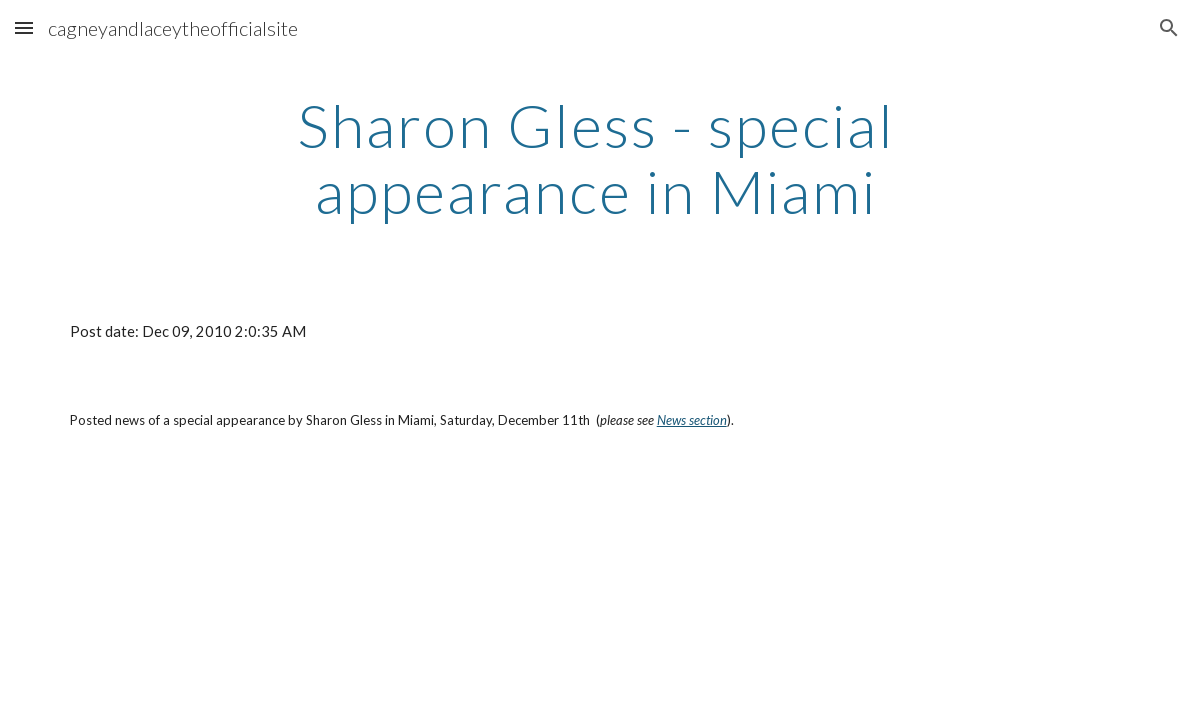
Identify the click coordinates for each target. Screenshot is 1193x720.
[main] (597, 158)
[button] (24, 27)
